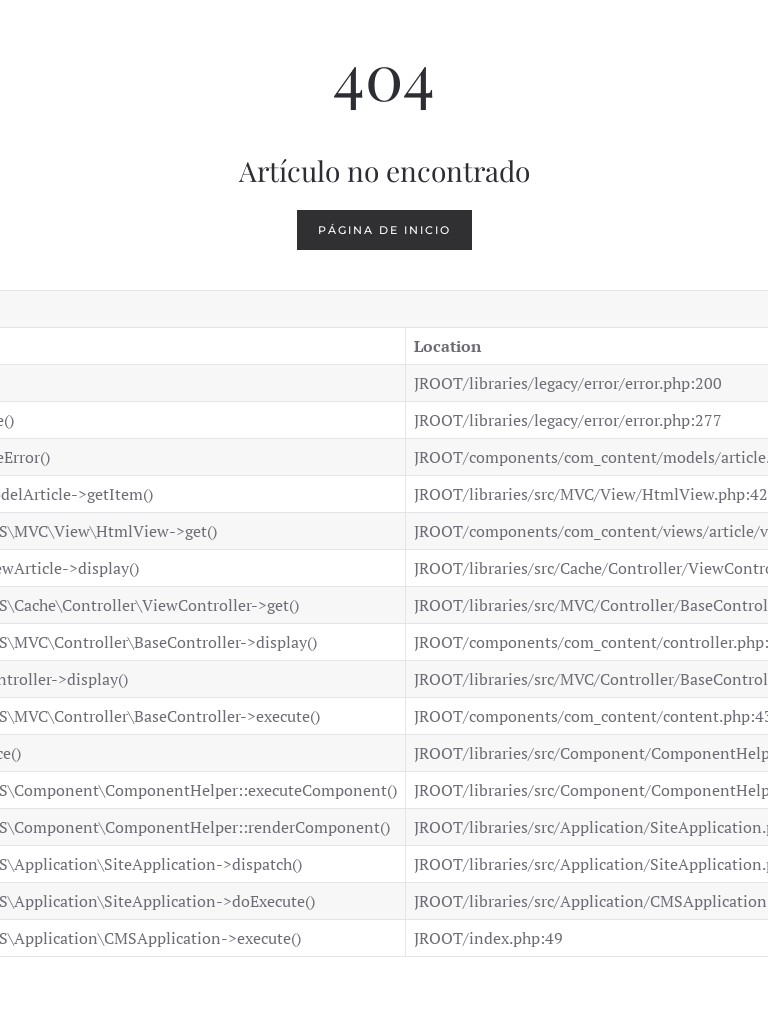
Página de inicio (384, 230)
